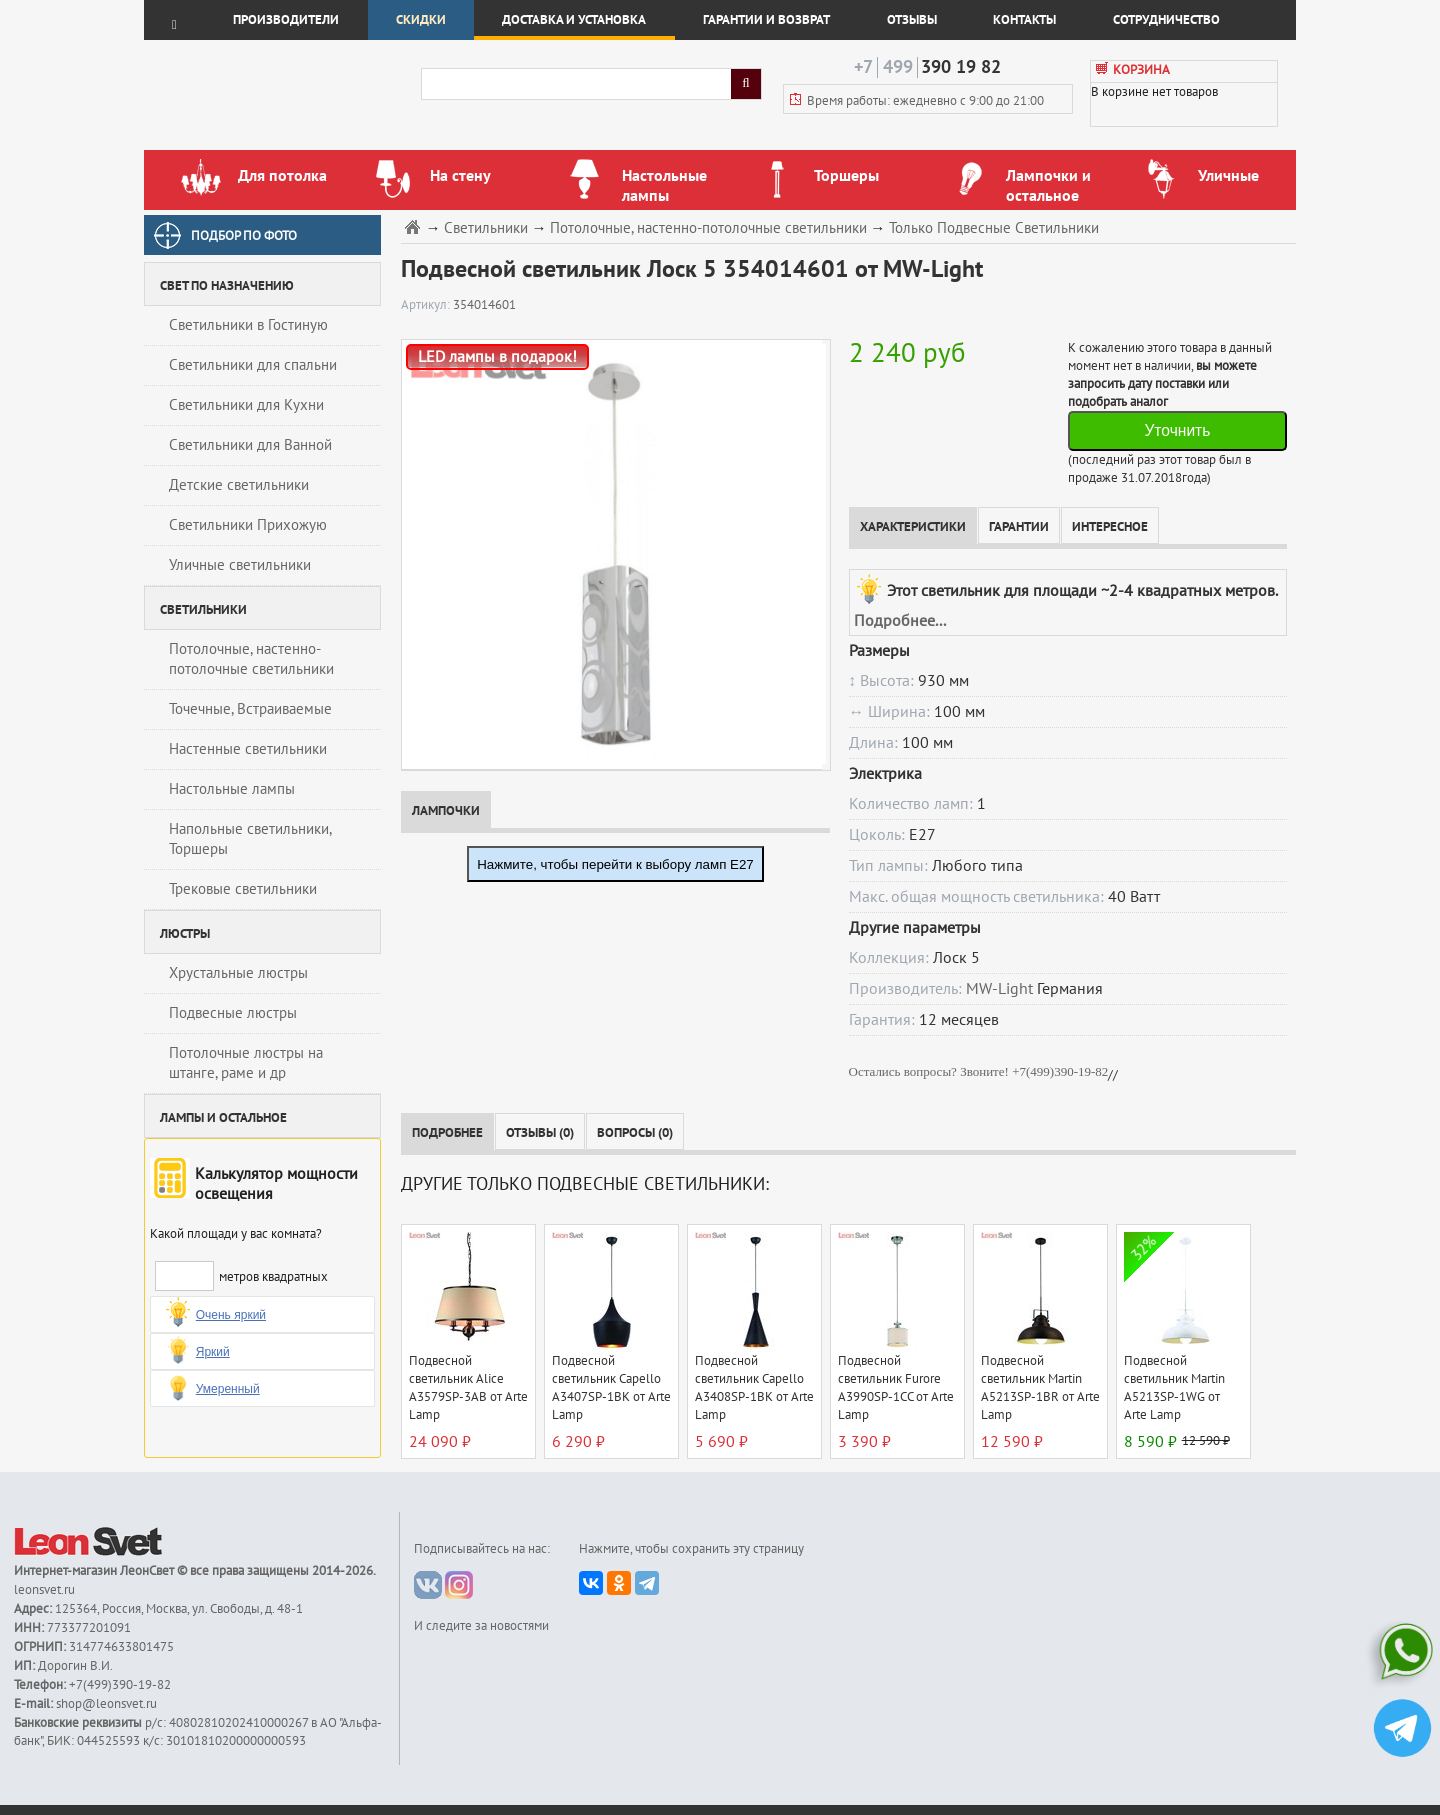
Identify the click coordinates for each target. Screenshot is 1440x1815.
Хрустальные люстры (238, 973)
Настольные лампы (232, 789)
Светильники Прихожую (248, 525)
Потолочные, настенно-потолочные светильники (251, 659)
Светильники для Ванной (250, 445)
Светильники (486, 228)
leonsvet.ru (44, 1590)
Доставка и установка (574, 20)
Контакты (1024, 20)
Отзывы (912, 20)
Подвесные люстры (233, 1013)
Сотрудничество (1166, 20)
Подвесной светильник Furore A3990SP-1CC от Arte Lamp (896, 1388)
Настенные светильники (248, 749)
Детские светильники (239, 485)
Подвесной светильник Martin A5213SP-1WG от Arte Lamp (1174, 1388)
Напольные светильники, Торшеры (250, 839)
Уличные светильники (240, 565)
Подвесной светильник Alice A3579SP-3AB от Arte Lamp (468, 1388)
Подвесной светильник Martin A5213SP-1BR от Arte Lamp (1040, 1388)
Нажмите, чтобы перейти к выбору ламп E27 (615, 864)
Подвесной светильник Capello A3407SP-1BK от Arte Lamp (611, 1388)
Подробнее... (900, 621)
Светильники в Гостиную (248, 325)
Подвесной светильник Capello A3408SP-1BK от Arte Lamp (754, 1388)
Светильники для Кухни (246, 405)
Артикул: (427, 305)
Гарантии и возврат (766, 20)
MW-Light (999, 989)
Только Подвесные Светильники (994, 228)
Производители (286, 20)
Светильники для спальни (253, 365)
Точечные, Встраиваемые (250, 709)
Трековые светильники (243, 889)
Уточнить (1177, 430)
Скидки (421, 20)
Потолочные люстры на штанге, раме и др (246, 1063)
